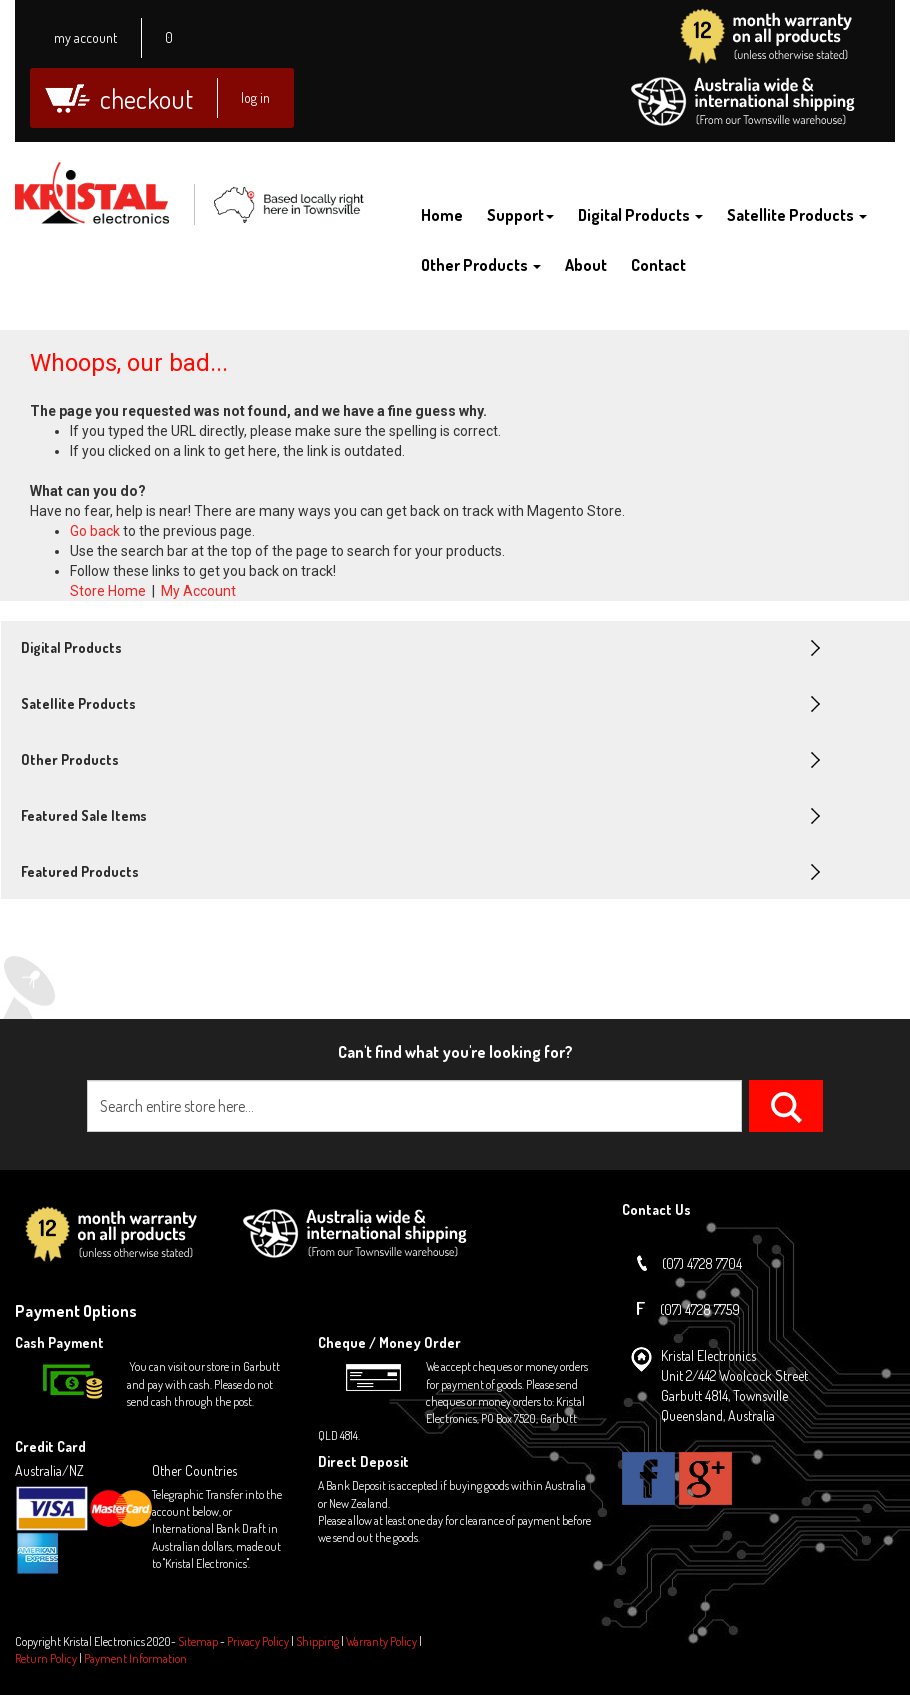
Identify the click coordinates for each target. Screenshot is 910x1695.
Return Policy (46, 1658)
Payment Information (135, 1658)
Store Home (108, 591)
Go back (95, 531)
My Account (85, 37)
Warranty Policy (381, 1641)
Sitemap (198, 1641)
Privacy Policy (258, 1641)
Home (442, 215)
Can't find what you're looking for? (455, 1052)
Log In (255, 97)
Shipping (317, 1641)
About (586, 265)
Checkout (146, 98)
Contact (658, 265)
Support (520, 215)
